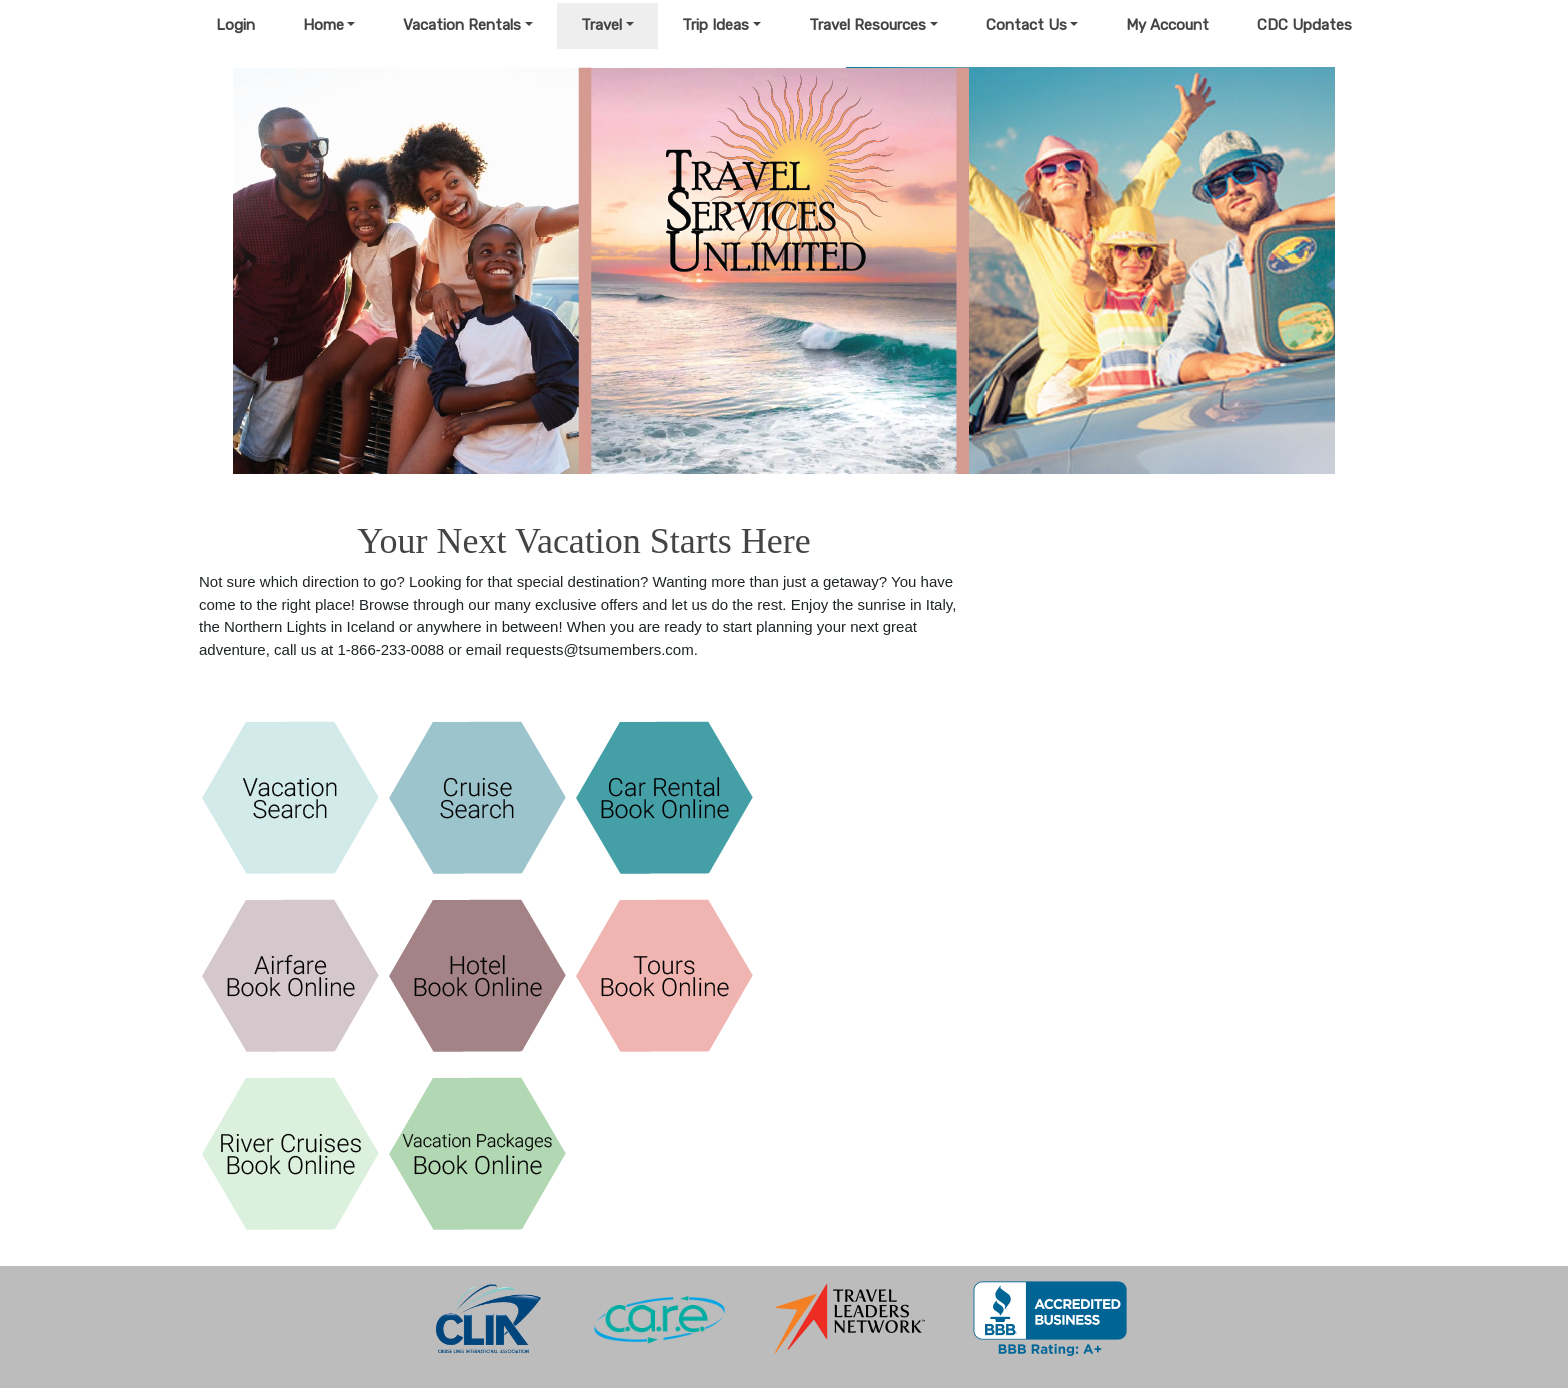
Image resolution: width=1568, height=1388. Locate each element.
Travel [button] (601, 25)
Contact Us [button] (1026, 25)
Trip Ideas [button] (715, 25)
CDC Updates (1304, 25)
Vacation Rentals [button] (462, 25)
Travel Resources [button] (867, 25)
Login (235, 25)
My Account (1167, 25)
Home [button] (323, 25)
